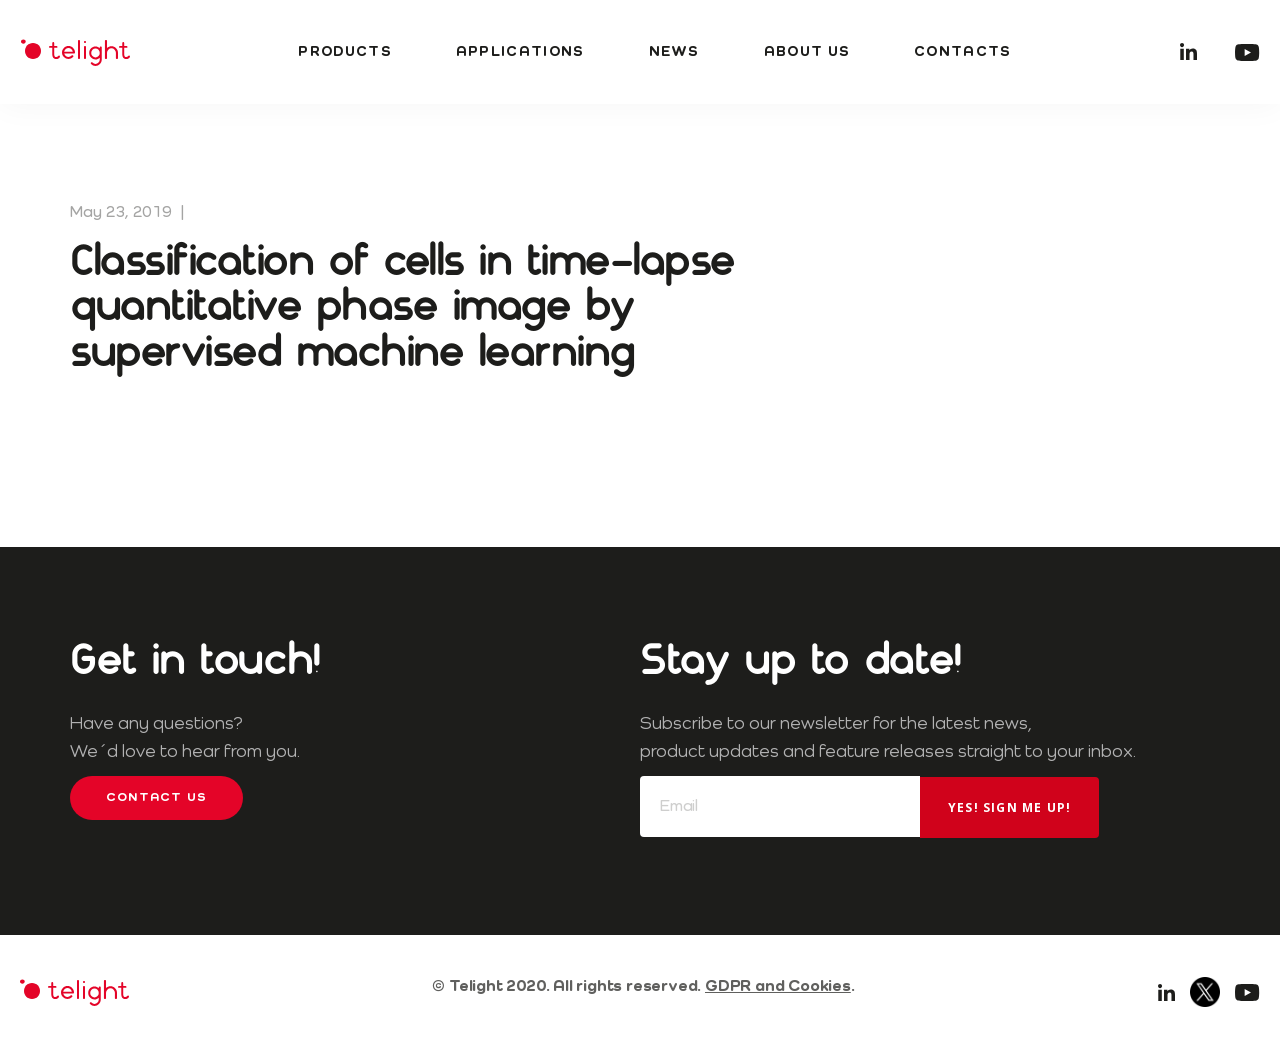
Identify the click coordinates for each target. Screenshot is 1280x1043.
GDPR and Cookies (778, 987)
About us (807, 52)
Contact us (156, 798)
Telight (75, 52)
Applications (520, 52)
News (674, 52)
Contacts (962, 52)
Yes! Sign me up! (1009, 807)
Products (344, 52)
